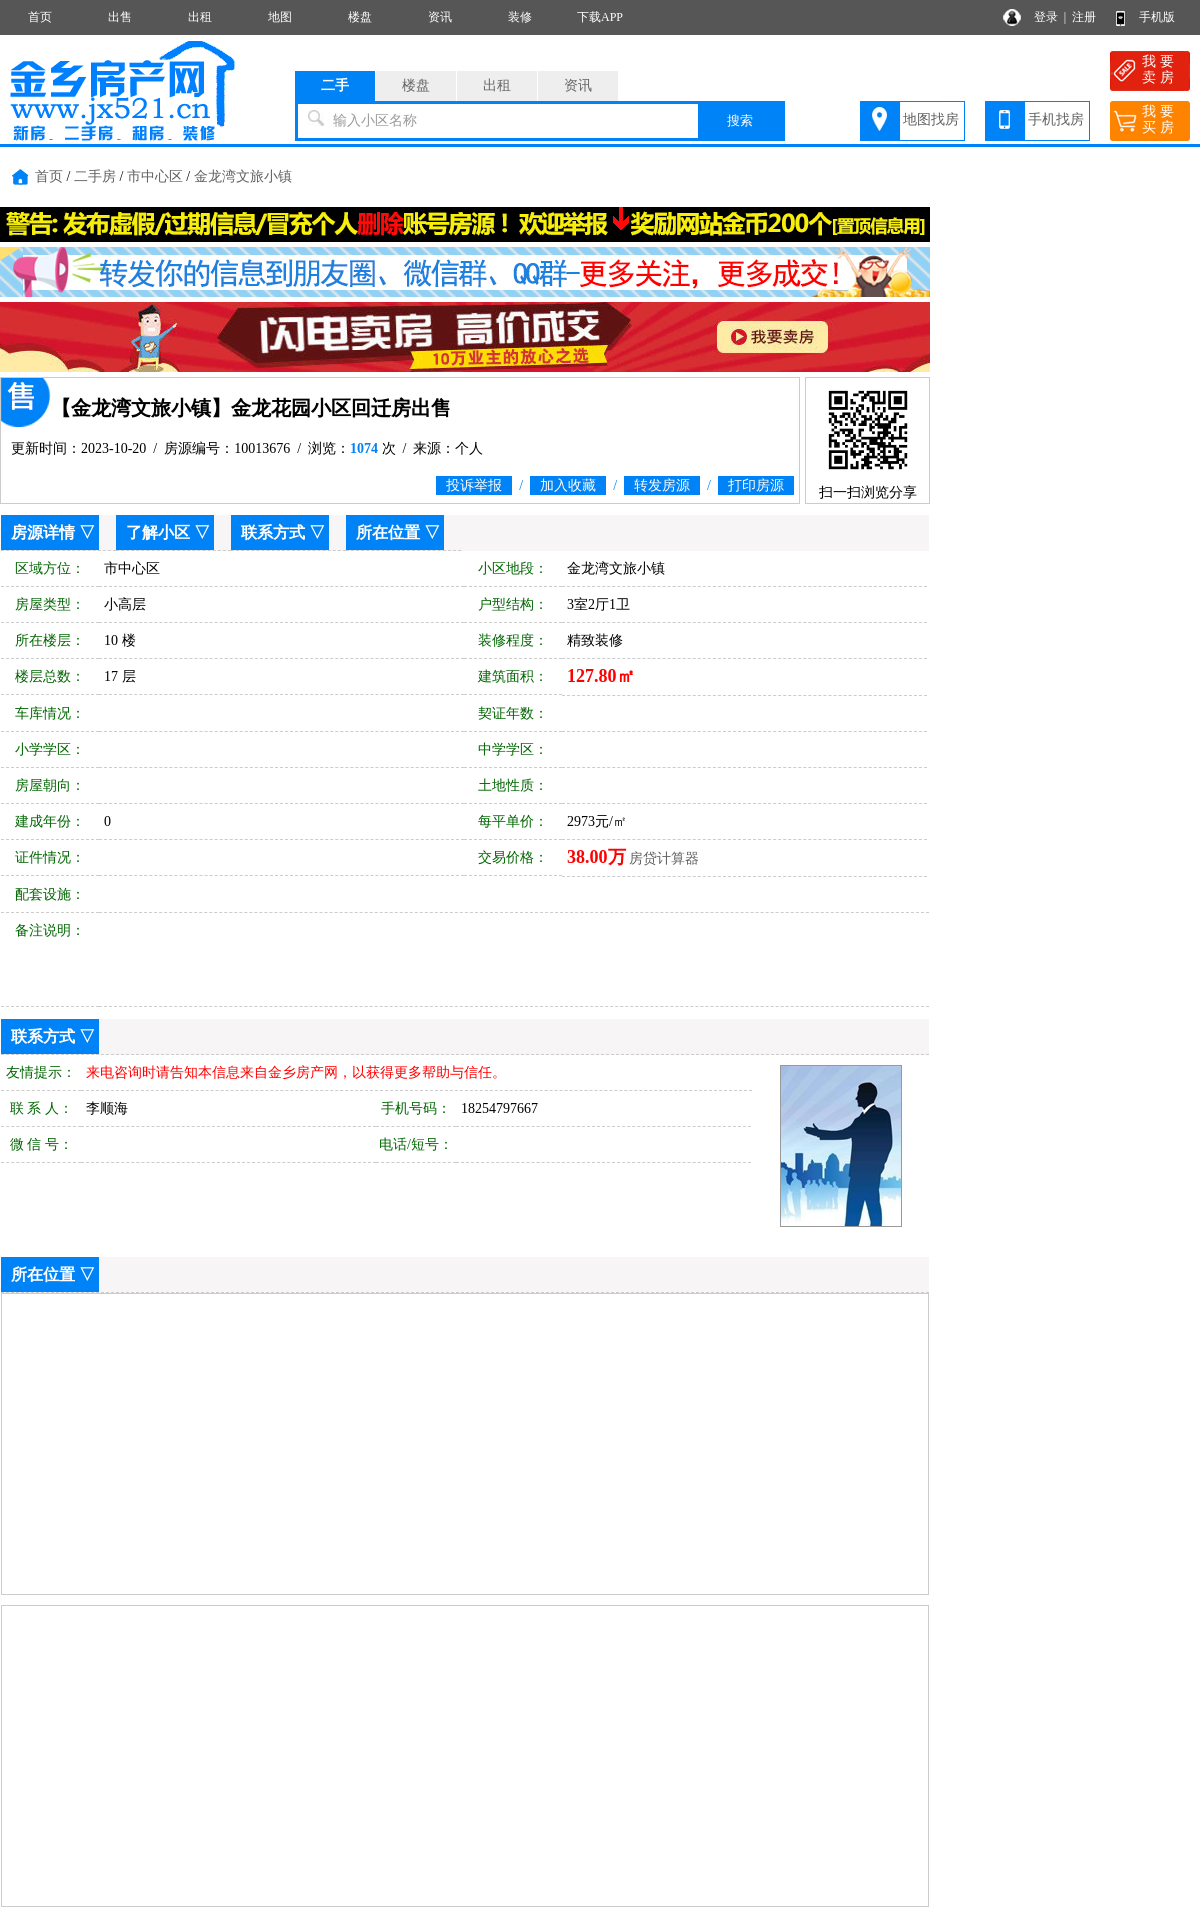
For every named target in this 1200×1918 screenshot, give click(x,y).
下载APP (600, 17)
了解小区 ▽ (168, 532)
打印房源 (756, 485)
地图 (280, 17)
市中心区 (155, 176)
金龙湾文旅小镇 (243, 176)
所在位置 (388, 532)
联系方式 (273, 532)
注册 (1084, 17)
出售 (120, 17)
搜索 (740, 120)
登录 (1046, 17)
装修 (520, 17)
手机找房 (1056, 119)
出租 (200, 17)
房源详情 (43, 532)
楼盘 (360, 17)
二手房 (95, 176)
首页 (40, 17)
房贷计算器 (664, 858)
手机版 (1157, 17)
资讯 (440, 17)
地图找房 (931, 119)
